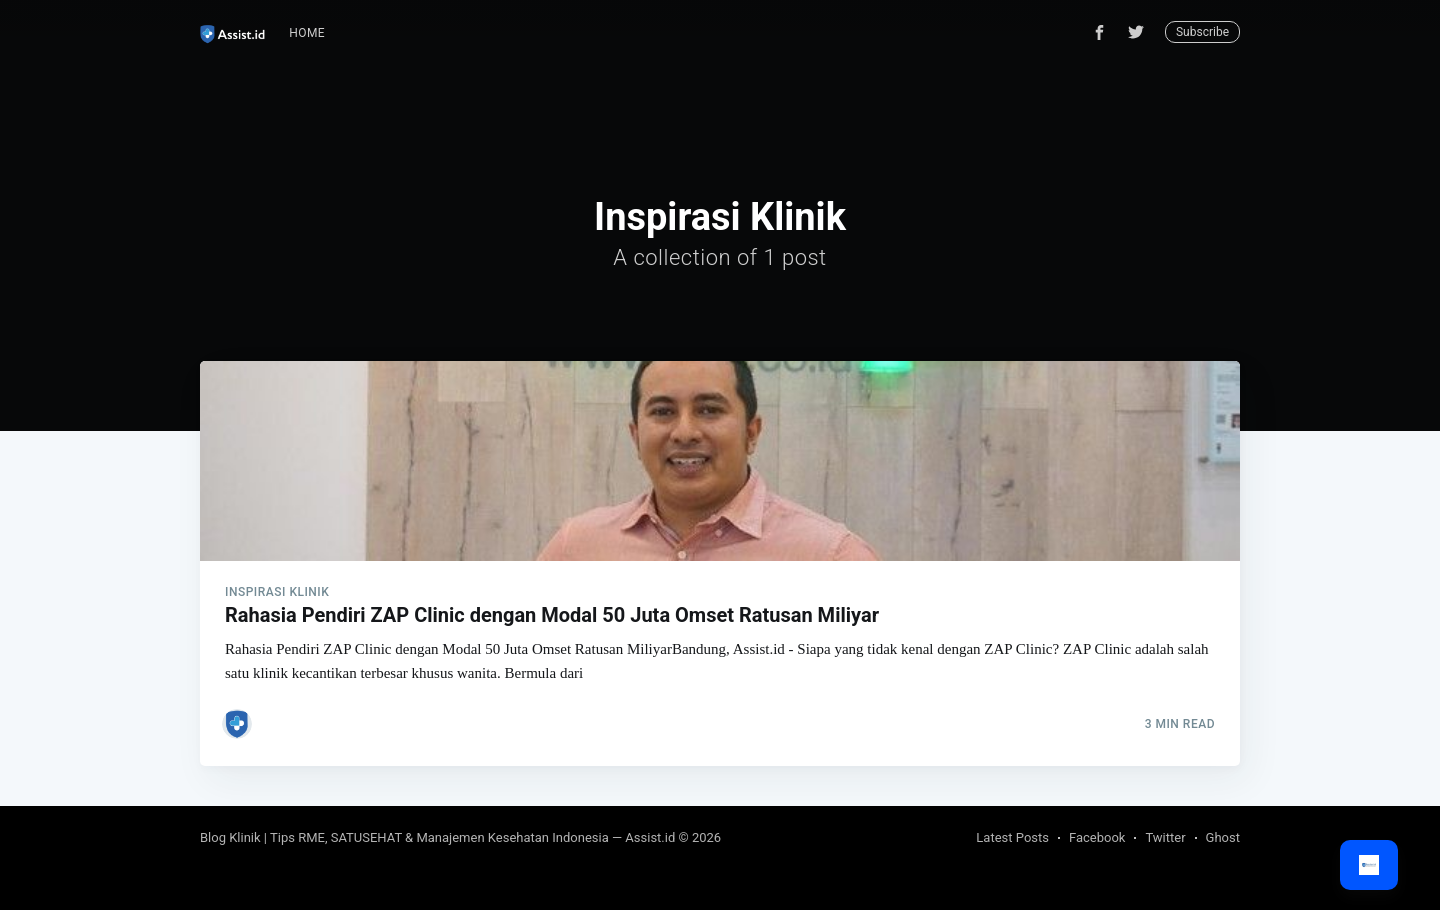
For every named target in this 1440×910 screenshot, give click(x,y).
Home (307, 33)
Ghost (1223, 837)
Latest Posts (1012, 837)
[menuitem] (307, 33)
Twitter (1165, 837)
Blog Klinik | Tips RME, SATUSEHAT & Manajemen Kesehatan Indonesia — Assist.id (437, 837)
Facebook (1097, 837)
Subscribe (1202, 32)
